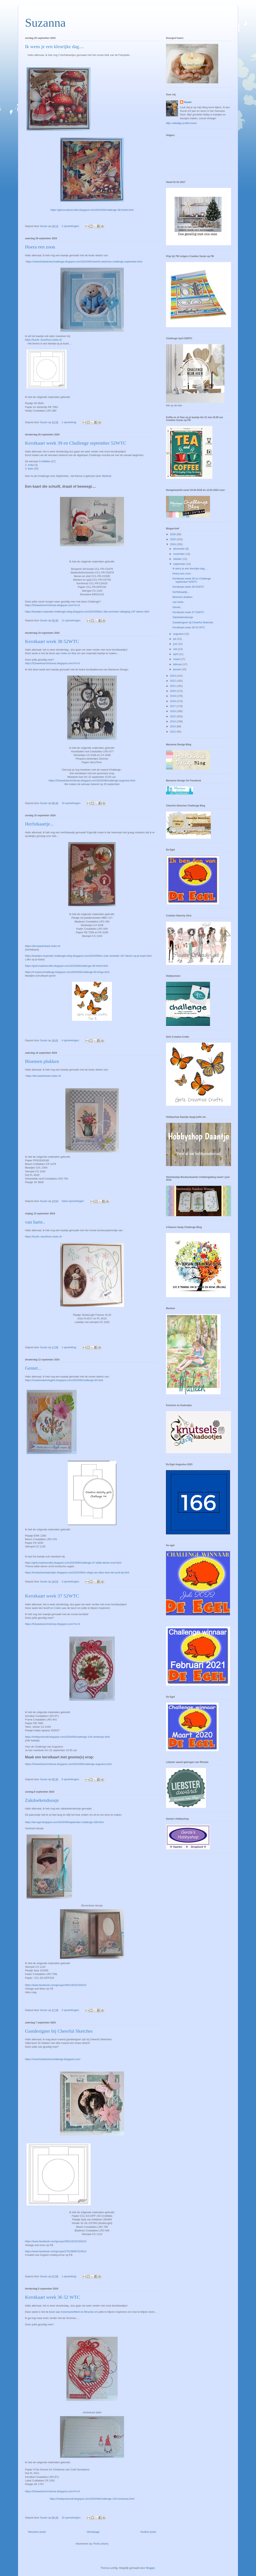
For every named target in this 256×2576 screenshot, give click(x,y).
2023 (173, 675)
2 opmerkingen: (71, 226)
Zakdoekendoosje (42, 1800)
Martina (106, 475)
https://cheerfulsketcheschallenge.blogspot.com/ (52, 2059)
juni (175, 643)
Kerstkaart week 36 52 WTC (52, 2297)
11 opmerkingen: (72, 620)
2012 (173, 731)
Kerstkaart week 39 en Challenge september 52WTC (75, 443)
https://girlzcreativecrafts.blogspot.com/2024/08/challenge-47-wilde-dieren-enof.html (73, 1562)
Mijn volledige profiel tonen (181, 123)
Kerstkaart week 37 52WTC (52, 1595)
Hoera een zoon (40, 246)
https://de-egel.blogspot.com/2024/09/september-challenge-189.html (64, 1822)
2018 (173, 701)
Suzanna (45, 22)
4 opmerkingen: (71, 1040)
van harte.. (35, 1222)
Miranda (89, 2311)
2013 (173, 726)
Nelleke (45, 461)
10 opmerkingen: (72, 803)
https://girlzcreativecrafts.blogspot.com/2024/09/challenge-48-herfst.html (92, 209)
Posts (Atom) (100, 2543)
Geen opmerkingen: (73, 1201)
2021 (173, 685)
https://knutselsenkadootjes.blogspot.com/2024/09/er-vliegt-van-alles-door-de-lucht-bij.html (77, 1572)
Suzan (188, 102)
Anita (31, 464)
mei (175, 649)
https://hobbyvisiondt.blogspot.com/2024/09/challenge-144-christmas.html (67, 1736)
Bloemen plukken (42, 1061)
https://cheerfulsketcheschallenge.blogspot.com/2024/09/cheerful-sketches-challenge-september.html (83, 261)
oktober (178, 558)
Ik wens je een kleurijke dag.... (54, 46)
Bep (74, 653)
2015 (173, 716)
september (179, 563)
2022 (173, 680)
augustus (178, 633)
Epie (31, 468)
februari (178, 664)
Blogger (150, 2567)
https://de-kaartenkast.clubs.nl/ (42, 945)
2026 (173, 534)
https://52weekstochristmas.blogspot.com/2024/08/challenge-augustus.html (92, 780)
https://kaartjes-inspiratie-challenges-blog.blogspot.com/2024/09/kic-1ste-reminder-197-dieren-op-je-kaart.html (88, 955)
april (176, 654)
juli (175, 638)
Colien (58, 1607)
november (179, 553)
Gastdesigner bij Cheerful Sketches (59, 2031)
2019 (173, 695)
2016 (173, 711)
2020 (173, 690)
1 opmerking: (69, 422)
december (179, 548)
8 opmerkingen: (71, 1779)
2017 (173, 706)
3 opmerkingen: (71, 1581)
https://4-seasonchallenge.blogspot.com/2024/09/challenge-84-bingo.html (67, 972)
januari (177, 669)
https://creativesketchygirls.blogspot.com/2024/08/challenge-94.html (64, 1380)
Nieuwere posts (37, 2531)
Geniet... (33, 1368)
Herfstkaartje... (39, 823)
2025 (173, 539)
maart (177, 659)
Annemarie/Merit (71, 2311)
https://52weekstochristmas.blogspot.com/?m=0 (52, 605)
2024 (173, 544)
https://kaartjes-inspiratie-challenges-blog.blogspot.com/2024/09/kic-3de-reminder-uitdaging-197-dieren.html (87, 611)
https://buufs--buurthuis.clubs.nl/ (43, 339)
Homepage (93, 2531)
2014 (173, 721)
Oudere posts (148, 2531)
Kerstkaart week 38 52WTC (52, 641)
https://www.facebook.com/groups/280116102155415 (55, 1985)
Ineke (64, 653)
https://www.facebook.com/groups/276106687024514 (55, 2251)
